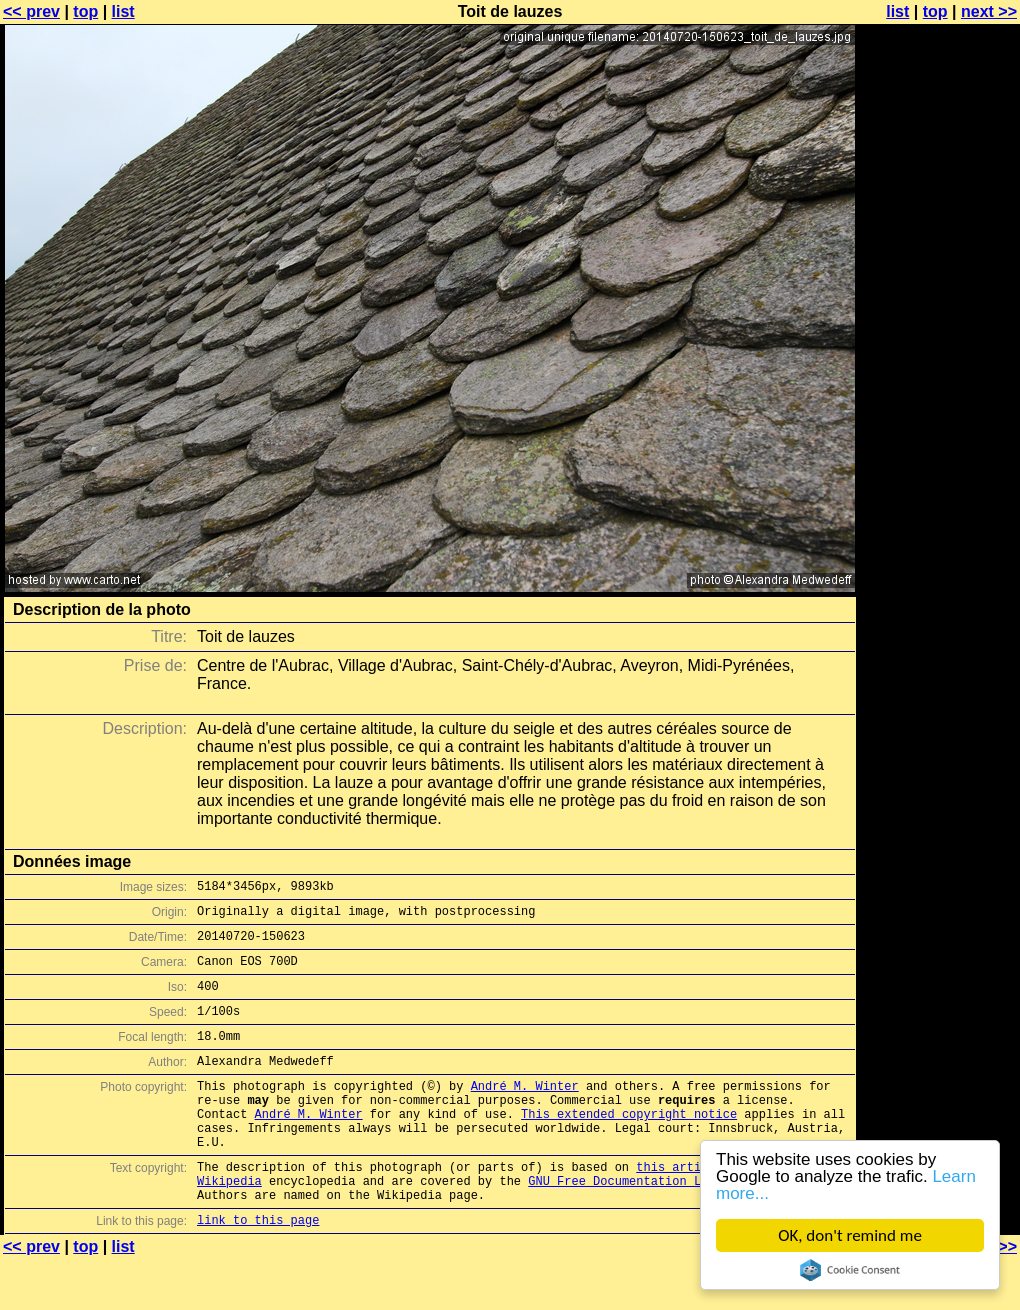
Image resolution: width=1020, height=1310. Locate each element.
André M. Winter (525, 1112)
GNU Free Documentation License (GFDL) (661, 1225)
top (85, 11)
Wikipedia (229, 1225)
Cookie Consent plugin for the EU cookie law (850, 1270)
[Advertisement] (939, 257)
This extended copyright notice (629, 1146)
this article (679, 1208)
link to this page (258, 1270)
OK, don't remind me (850, 1235)
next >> (989, 11)
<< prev (31, 11)
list (123, 11)
